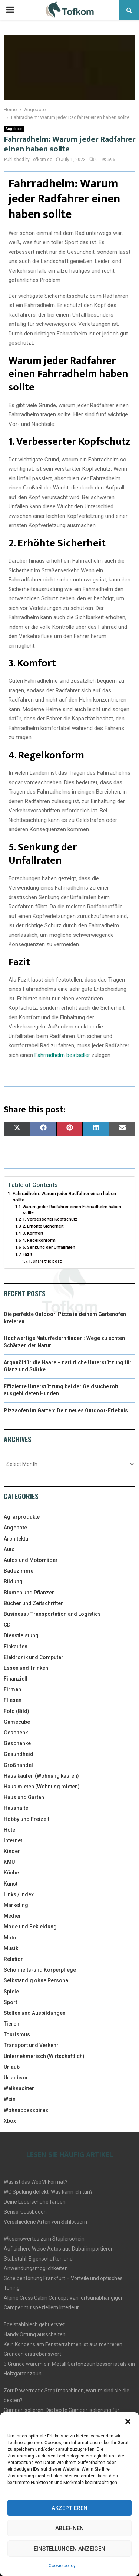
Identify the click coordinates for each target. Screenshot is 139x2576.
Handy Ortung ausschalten (35, 2334)
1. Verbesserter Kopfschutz (50, 1219)
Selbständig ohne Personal (37, 1980)
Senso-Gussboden (25, 2212)
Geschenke (17, 1743)
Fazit (27, 1254)
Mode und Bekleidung (30, 1927)
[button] (128, 2421)
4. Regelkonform (39, 1240)
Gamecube (17, 1722)
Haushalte (16, 1808)
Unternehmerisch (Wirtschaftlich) (44, 2056)
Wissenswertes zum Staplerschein (44, 2239)
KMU (9, 1862)
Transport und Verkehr (31, 2045)
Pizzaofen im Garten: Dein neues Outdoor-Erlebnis (66, 1410)
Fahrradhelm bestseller (62, 1055)
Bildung (13, 1581)
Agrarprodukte (22, 1517)
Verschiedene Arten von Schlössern (45, 2222)
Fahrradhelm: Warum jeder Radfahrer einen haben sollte (64, 1197)
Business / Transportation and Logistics (52, 1614)
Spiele (11, 1992)
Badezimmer (20, 1571)
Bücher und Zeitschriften (34, 1603)
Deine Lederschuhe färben (35, 2202)
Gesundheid (18, 1754)
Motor (11, 1938)
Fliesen (12, 1700)
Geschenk (16, 1733)
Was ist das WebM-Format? (35, 2182)
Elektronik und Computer (33, 1657)
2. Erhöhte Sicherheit (43, 1226)
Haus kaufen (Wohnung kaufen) (41, 1776)
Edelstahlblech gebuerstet (34, 2324)
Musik (11, 1948)
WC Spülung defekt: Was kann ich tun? (48, 2192)
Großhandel (18, 1765)
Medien (13, 1916)
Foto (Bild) (16, 1711)
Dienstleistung (21, 1635)
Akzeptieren (69, 2508)
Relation (14, 1959)
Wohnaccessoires (26, 2110)
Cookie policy (62, 2565)
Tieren (11, 2024)
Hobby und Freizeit (26, 1819)
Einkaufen (15, 1646)
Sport (10, 2002)
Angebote (14, 129)
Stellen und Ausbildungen (35, 2013)
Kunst (10, 1884)
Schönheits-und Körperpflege (40, 1970)
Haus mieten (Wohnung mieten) (42, 1786)
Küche (11, 1873)
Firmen (12, 1689)
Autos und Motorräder (31, 1560)
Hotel (10, 1830)
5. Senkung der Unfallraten (49, 1247)
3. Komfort (33, 1233)
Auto (9, 1549)
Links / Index (19, 1894)
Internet (13, 1840)
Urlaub (12, 2067)
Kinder (12, 1851)
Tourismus (17, 2034)
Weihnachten (19, 2088)
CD (7, 1625)
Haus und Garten (24, 1797)
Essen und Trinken (26, 1668)
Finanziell (15, 1679)
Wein (10, 2099)
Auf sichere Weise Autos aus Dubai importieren (59, 2249)
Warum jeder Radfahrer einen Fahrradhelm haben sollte (72, 1209)
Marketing (16, 1905)
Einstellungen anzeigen (69, 2548)
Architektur (17, 1539)
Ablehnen (69, 2528)
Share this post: (47, 1261)
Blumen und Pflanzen (29, 1593)
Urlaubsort (17, 2078)
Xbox (10, 2121)
